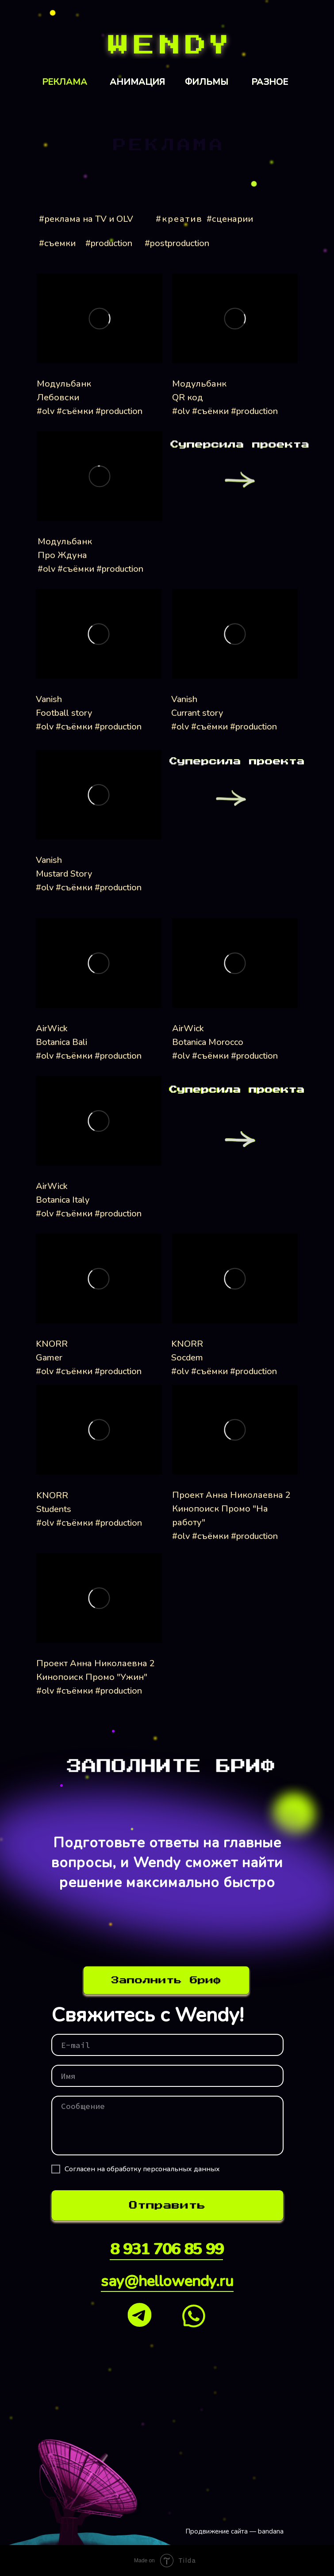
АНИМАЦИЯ (137, 82)
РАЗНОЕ (269, 82)
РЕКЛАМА (64, 82)
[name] (167, 2076)
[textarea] (167, 2125)
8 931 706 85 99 (166, 2249)
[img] (167, 46)
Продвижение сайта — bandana (234, 2531)
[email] (167, 2045)
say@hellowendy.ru (167, 2281)
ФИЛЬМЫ (206, 82)
